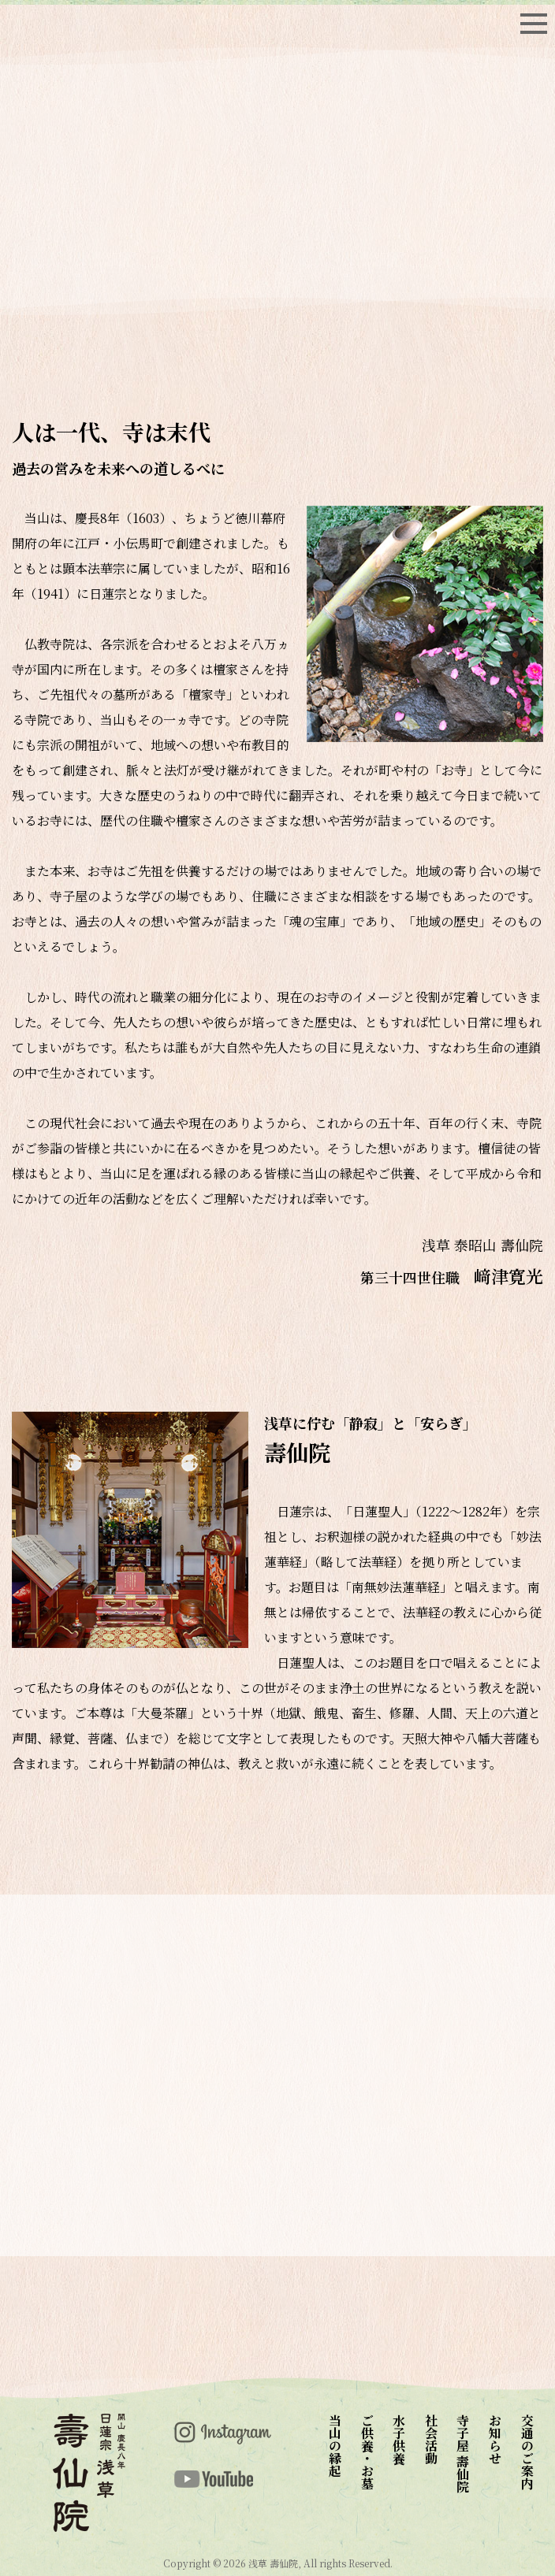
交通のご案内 (527, 2451)
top (102, 23)
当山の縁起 (335, 2445)
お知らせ (495, 2439)
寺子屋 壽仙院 (463, 2453)
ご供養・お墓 (367, 2451)
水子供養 (399, 2439)
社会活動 (431, 2439)
